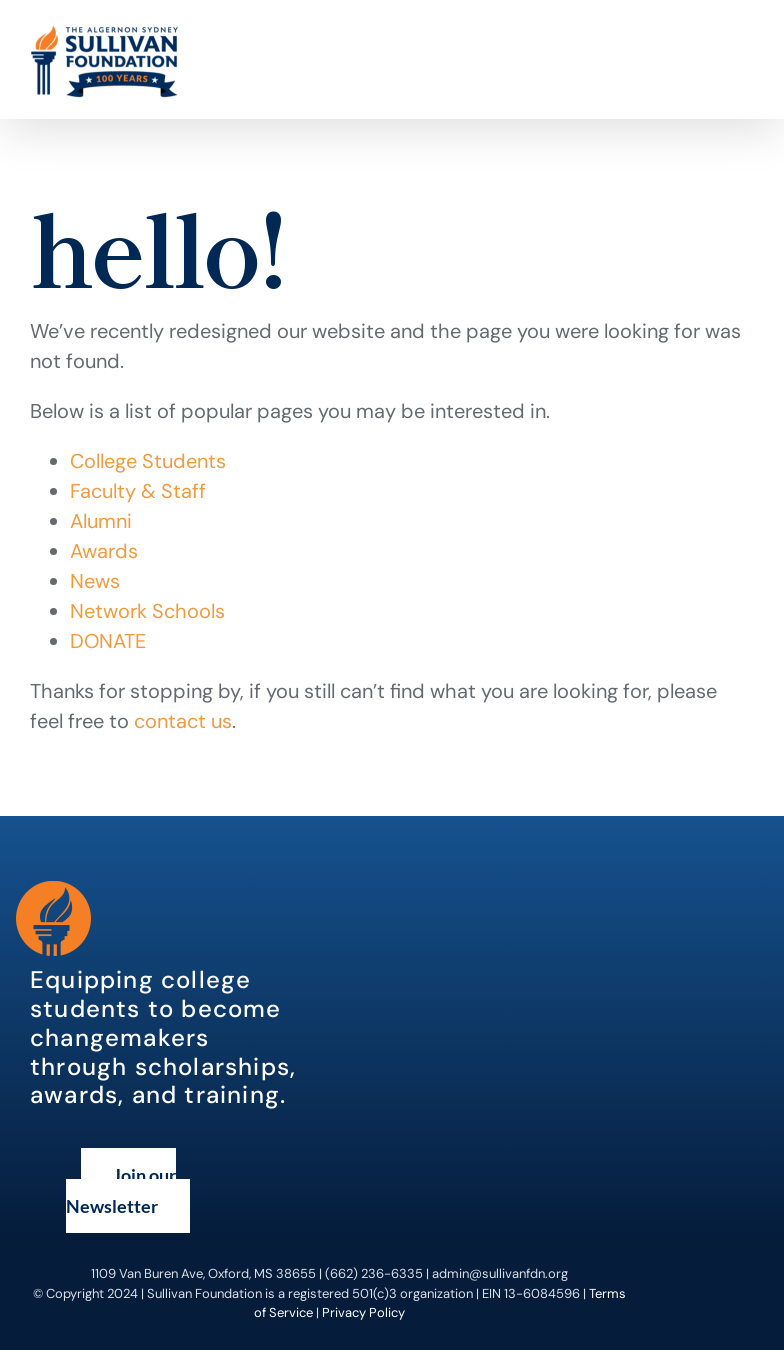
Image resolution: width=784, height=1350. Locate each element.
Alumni (101, 521)
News (95, 581)
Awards (104, 551)
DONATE (108, 641)
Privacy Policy (363, 1312)
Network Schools (147, 611)
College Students (148, 461)
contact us (183, 721)
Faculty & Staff (138, 491)
